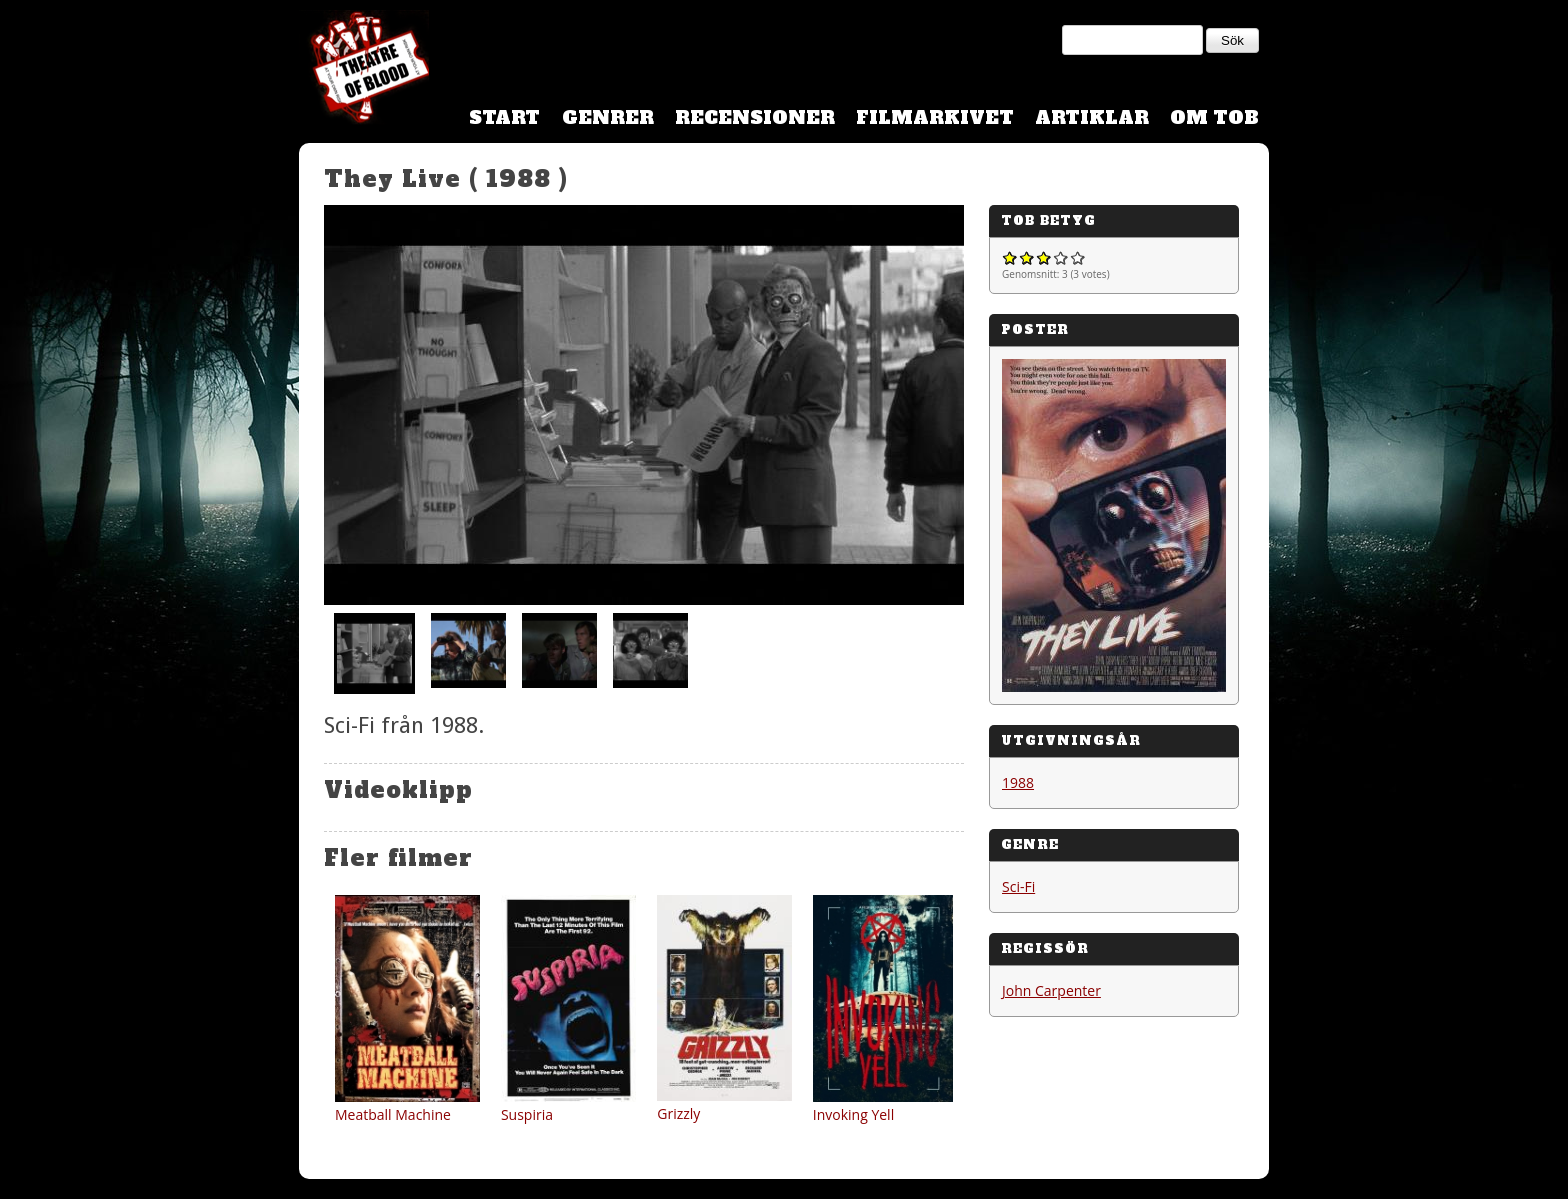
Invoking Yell (853, 1114)
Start (504, 117)
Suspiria (527, 1114)
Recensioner (755, 117)
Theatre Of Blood (364, 70)
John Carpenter (1051, 990)
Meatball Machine (393, 1114)
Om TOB (1214, 117)
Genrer (608, 117)
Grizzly (678, 1113)
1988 (1018, 782)
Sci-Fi (1018, 886)
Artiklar (1092, 117)
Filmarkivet (935, 117)
